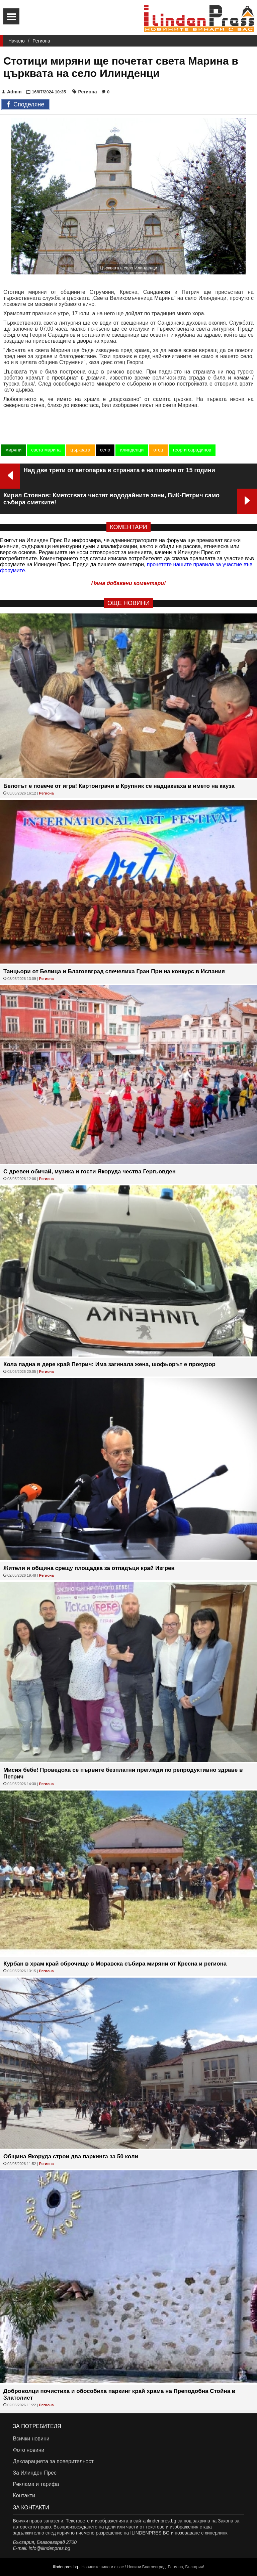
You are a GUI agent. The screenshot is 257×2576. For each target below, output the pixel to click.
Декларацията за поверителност (53, 2461)
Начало (16, 41)
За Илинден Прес (34, 2473)
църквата (80, 449)
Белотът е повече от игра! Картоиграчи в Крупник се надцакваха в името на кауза (119, 786)
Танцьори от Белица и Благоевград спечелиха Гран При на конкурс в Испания (114, 971)
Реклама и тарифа (36, 2484)
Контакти (24, 2495)
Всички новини (31, 2438)
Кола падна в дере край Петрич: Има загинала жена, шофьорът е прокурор (109, 1364)
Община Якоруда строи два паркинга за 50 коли (70, 2156)
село (105, 449)
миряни (13, 449)
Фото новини (28, 2450)
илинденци (132, 449)
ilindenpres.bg (65, 2567)
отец (158, 449)
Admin (12, 91)
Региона (41, 41)
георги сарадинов (192, 449)
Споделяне (25, 104)
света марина (46, 449)
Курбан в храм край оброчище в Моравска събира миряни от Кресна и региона (115, 1964)
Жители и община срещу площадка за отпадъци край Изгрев (89, 1568)
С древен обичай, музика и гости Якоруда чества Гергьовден (89, 1171)
